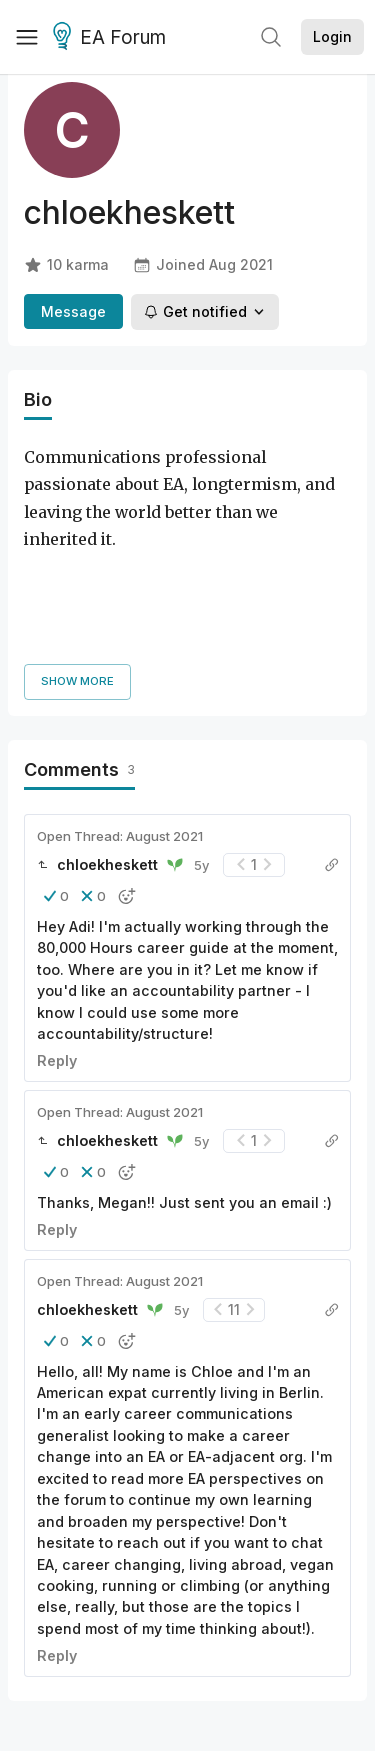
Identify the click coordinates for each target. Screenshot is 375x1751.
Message (73, 311)
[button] (56, 749)
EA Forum (112, 38)
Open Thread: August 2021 (120, 689)
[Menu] (27, 37)
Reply (57, 913)
